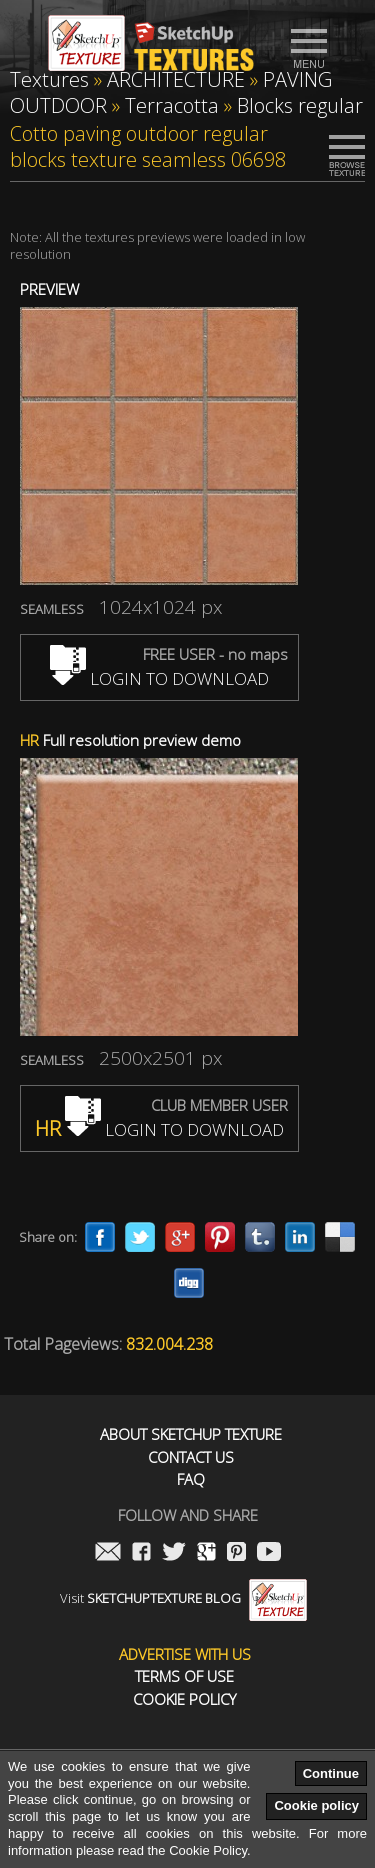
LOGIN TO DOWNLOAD (159, 678)
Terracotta (172, 105)
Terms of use (184, 1676)
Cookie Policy (184, 1699)
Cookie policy (316, 1805)
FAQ (191, 1479)
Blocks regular (300, 105)
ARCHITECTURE (176, 79)
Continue (331, 1773)
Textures (49, 79)
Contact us (191, 1457)
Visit (183, 1598)
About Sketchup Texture (191, 1434)
